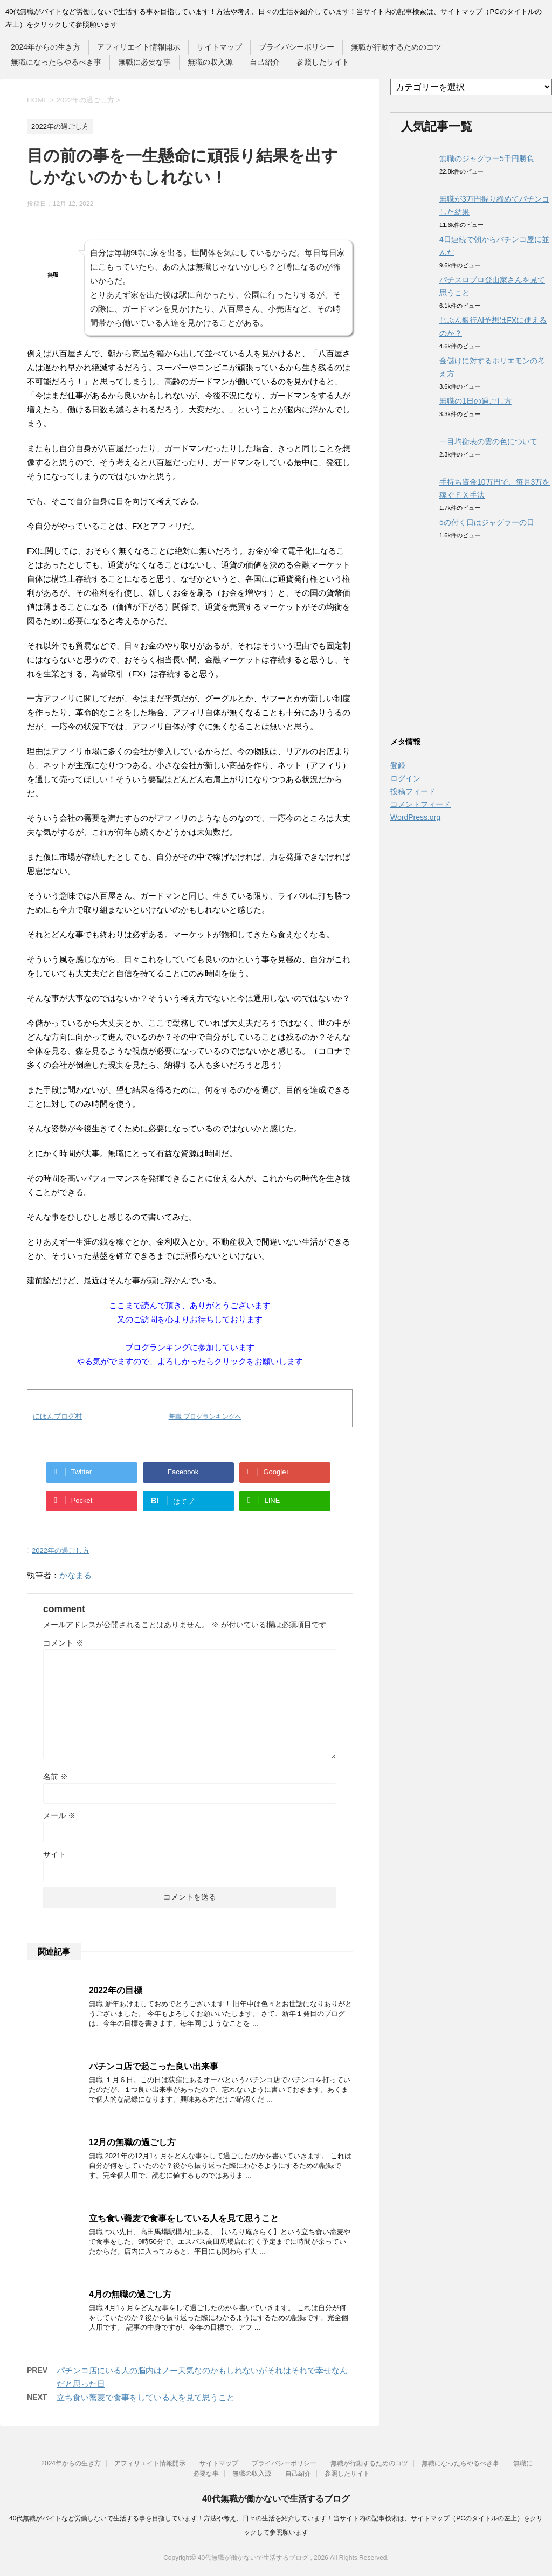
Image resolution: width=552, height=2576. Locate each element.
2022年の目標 (115, 1990)
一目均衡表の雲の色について (488, 441)
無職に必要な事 (144, 62)
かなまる (75, 1575)
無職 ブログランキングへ (205, 1416)
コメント (63, 1643)
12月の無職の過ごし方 (132, 2142)
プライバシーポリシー (296, 47)
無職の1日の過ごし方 (475, 401)
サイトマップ (219, 47)
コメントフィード (420, 804)
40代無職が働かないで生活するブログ (276, 2498)
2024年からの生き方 (45, 47)
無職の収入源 (210, 62)
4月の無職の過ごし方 (130, 2294)
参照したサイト (322, 62)
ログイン (405, 778)
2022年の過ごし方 (60, 1550)
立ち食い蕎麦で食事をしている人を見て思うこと (184, 2218)
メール (59, 1815)
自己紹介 (265, 62)
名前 (55, 1776)
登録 (397, 765)
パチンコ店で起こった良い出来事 (153, 2066)
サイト (54, 1854)
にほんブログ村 (57, 1416)
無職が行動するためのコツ (396, 47)
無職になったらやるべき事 (56, 62)
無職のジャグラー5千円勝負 (486, 158)
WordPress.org (415, 817)
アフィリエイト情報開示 (138, 47)
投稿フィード (413, 791)
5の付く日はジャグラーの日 (486, 522)
